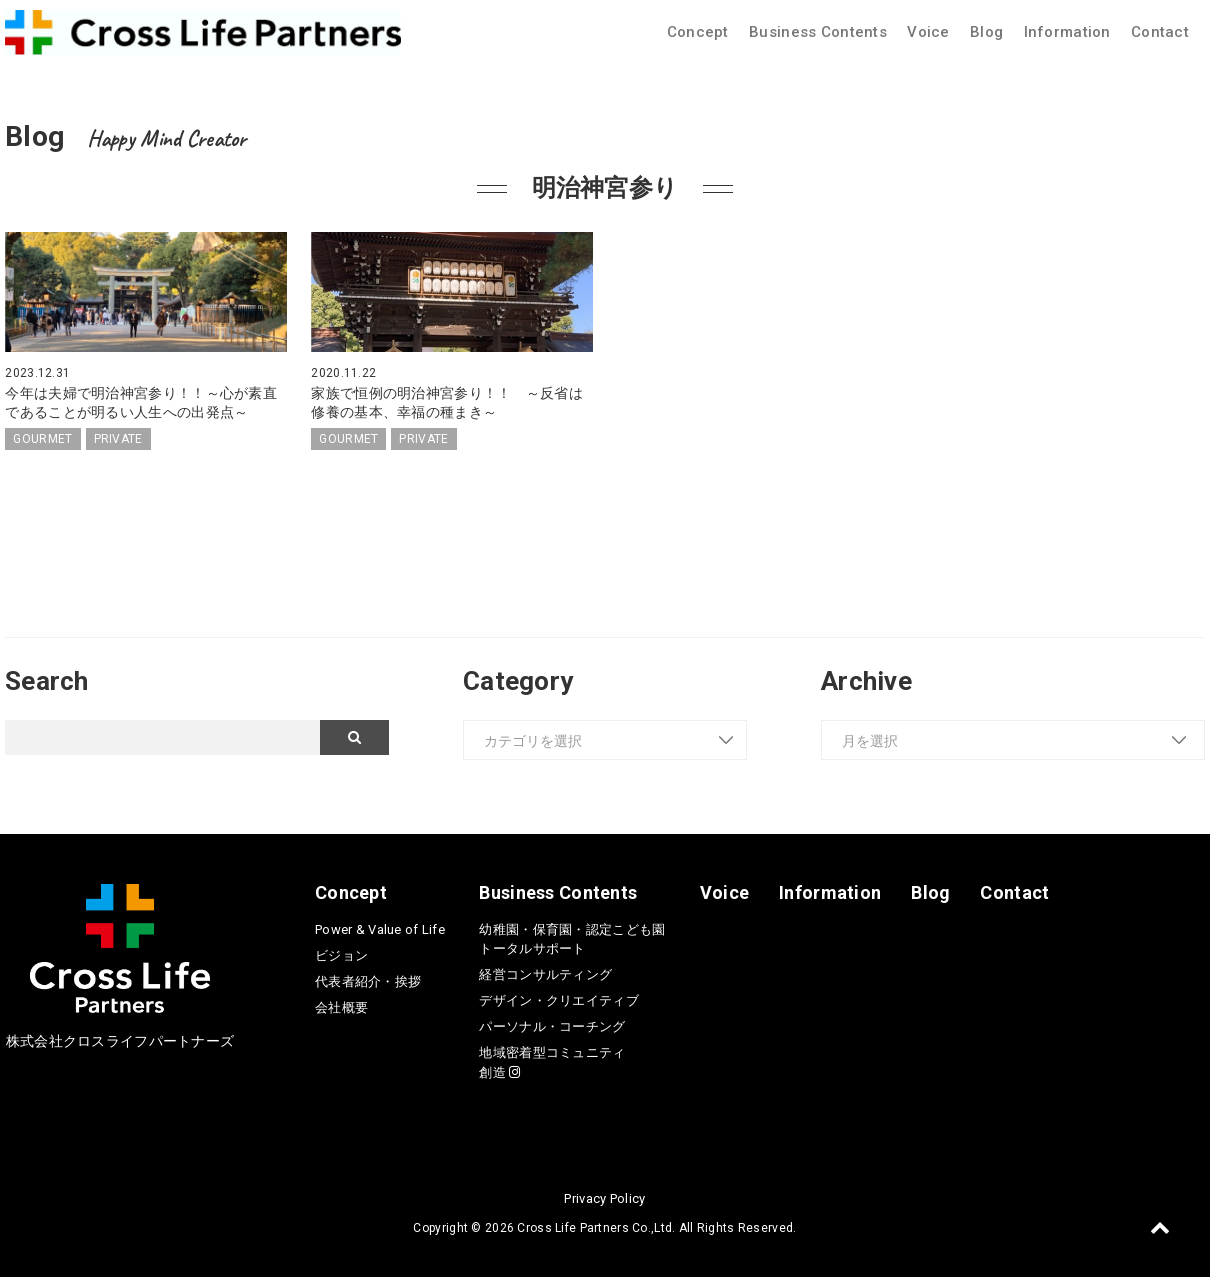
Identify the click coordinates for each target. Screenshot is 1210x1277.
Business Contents (818, 32)
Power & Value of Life (380, 927)
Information (1067, 32)
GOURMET (42, 438)
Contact (1160, 32)
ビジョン (341, 953)
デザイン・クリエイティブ (558, 999)
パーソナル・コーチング (552, 1025)
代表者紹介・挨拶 (368, 979)
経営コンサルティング (545, 973)
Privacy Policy (604, 1196)
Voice (928, 32)
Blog (986, 32)
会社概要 (341, 1005)
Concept (698, 32)
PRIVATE (118, 438)
